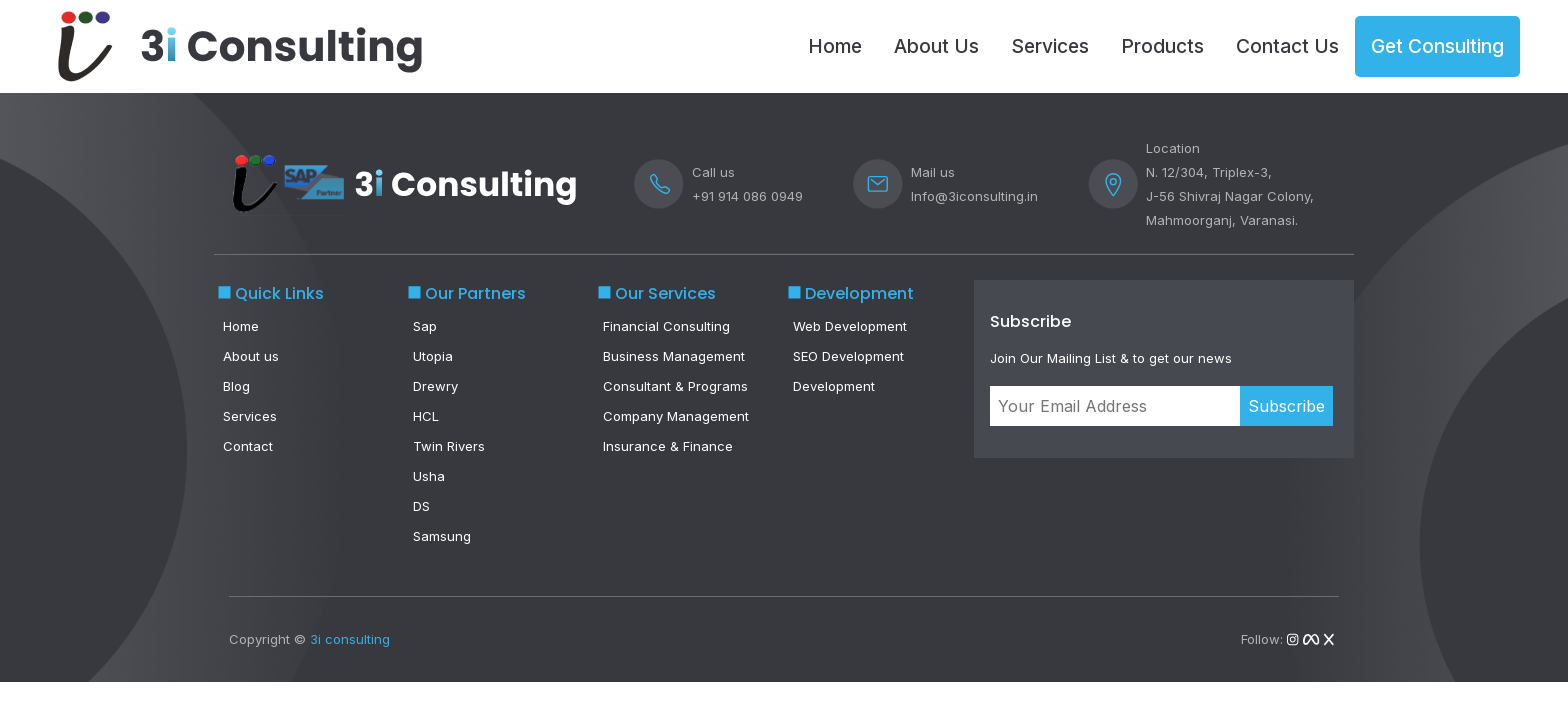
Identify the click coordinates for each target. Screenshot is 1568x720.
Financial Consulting (666, 326)
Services (1050, 46)
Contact (248, 446)
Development (834, 386)
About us (251, 356)
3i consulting (350, 639)
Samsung (442, 536)
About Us (936, 46)
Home (835, 46)
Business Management (674, 356)
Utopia (433, 356)
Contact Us (1287, 46)
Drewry (435, 386)
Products (1162, 46)
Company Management (676, 416)
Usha (429, 476)
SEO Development (848, 356)
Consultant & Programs (675, 386)
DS (421, 506)
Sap (425, 326)
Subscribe (1286, 406)
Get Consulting (1437, 46)
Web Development (850, 326)
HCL (426, 416)
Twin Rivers (449, 446)
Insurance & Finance (668, 446)
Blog (236, 386)
